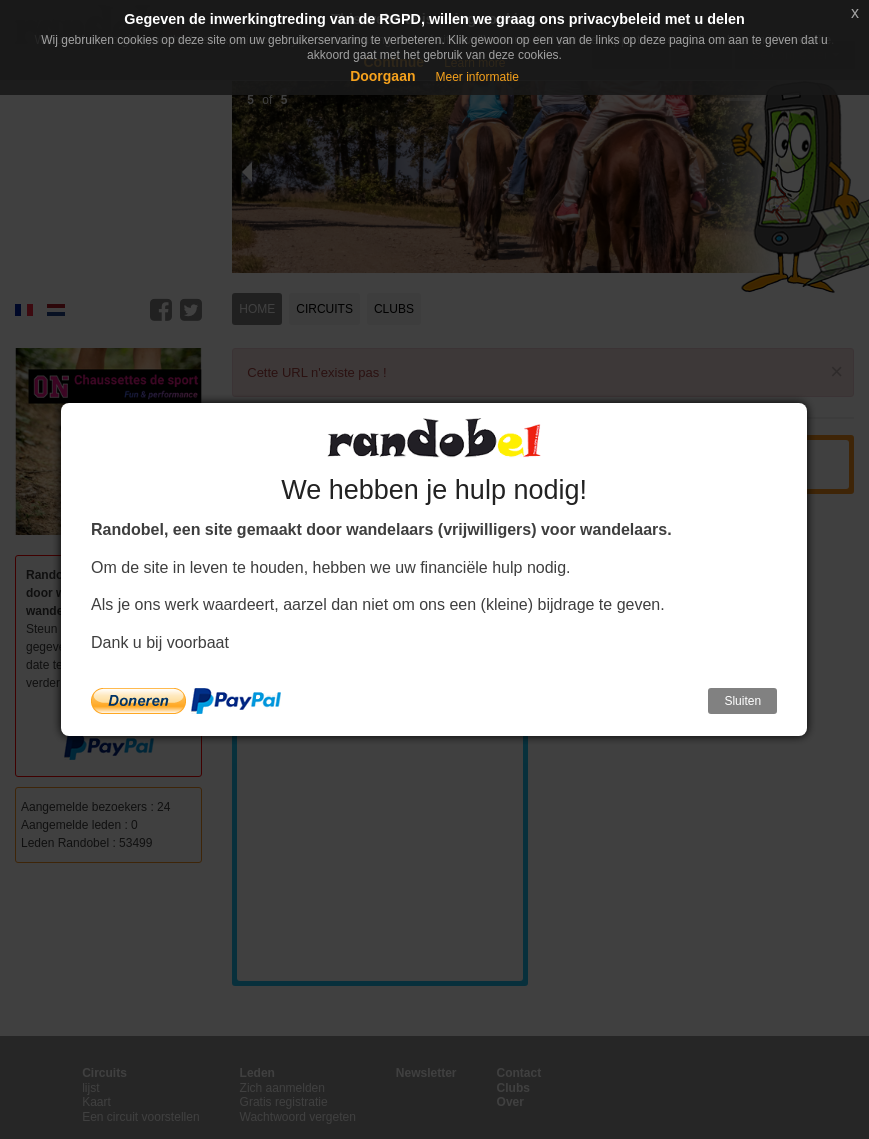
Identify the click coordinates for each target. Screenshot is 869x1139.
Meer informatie (476, 77)
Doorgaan (382, 76)
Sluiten (742, 701)
